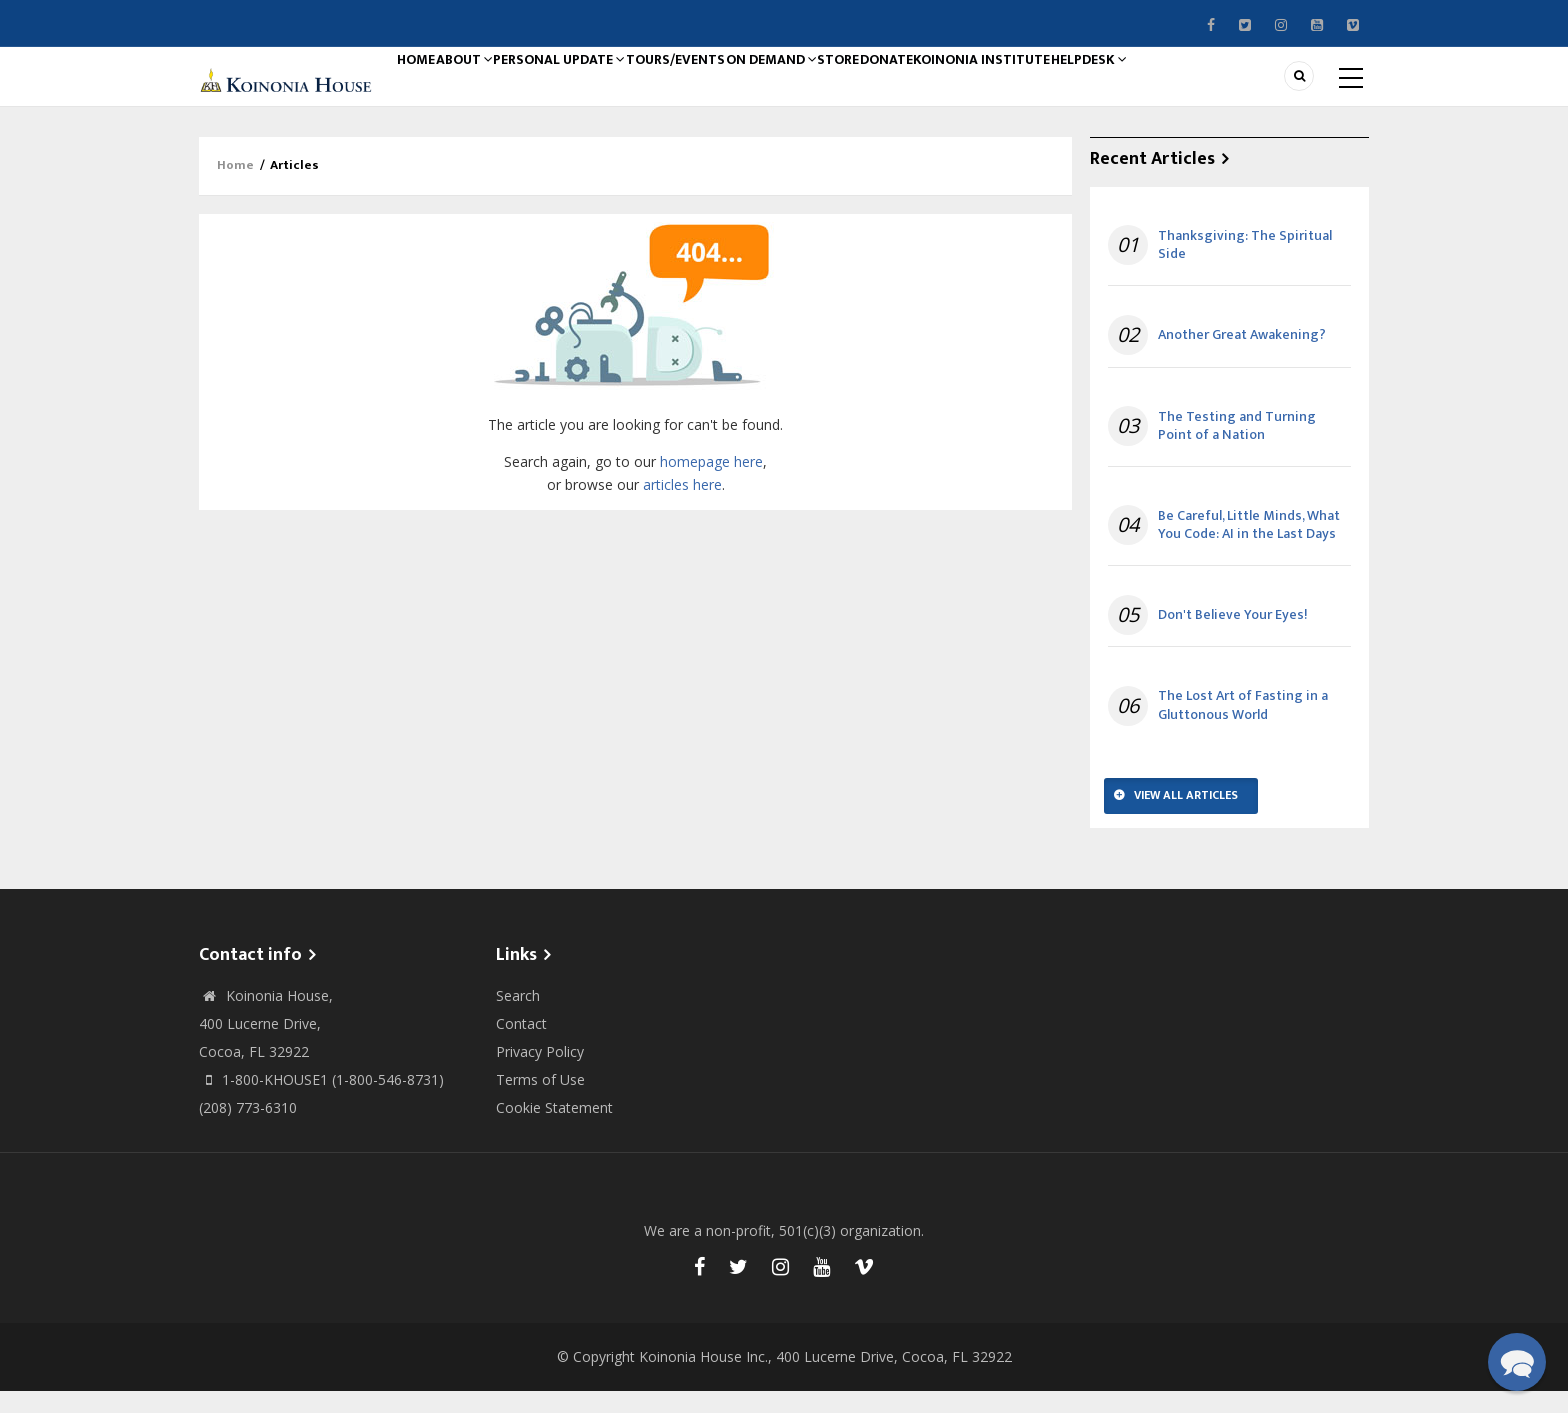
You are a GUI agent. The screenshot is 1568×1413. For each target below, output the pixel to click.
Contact (521, 1045)
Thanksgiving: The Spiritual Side (1245, 267)
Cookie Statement (554, 1129)
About (491, 87)
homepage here (711, 483)
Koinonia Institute (1097, 87)
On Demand (840, 87)
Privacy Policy (540, 1073)
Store (923, 87)
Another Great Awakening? (1242, 358)
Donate (988, 87)
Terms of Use (540, 1101)
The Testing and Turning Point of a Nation (1237, 448)
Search (518, 1017)
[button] (1517, 1362)
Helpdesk (1218, 87)
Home (425, 87)
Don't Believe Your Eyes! (1233, 637)
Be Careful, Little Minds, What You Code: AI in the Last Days (1249, 547)
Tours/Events (730, 87)
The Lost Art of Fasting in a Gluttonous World (1243, 728)
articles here (682, 506)
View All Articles (1186, 817)
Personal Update (600, 87)
